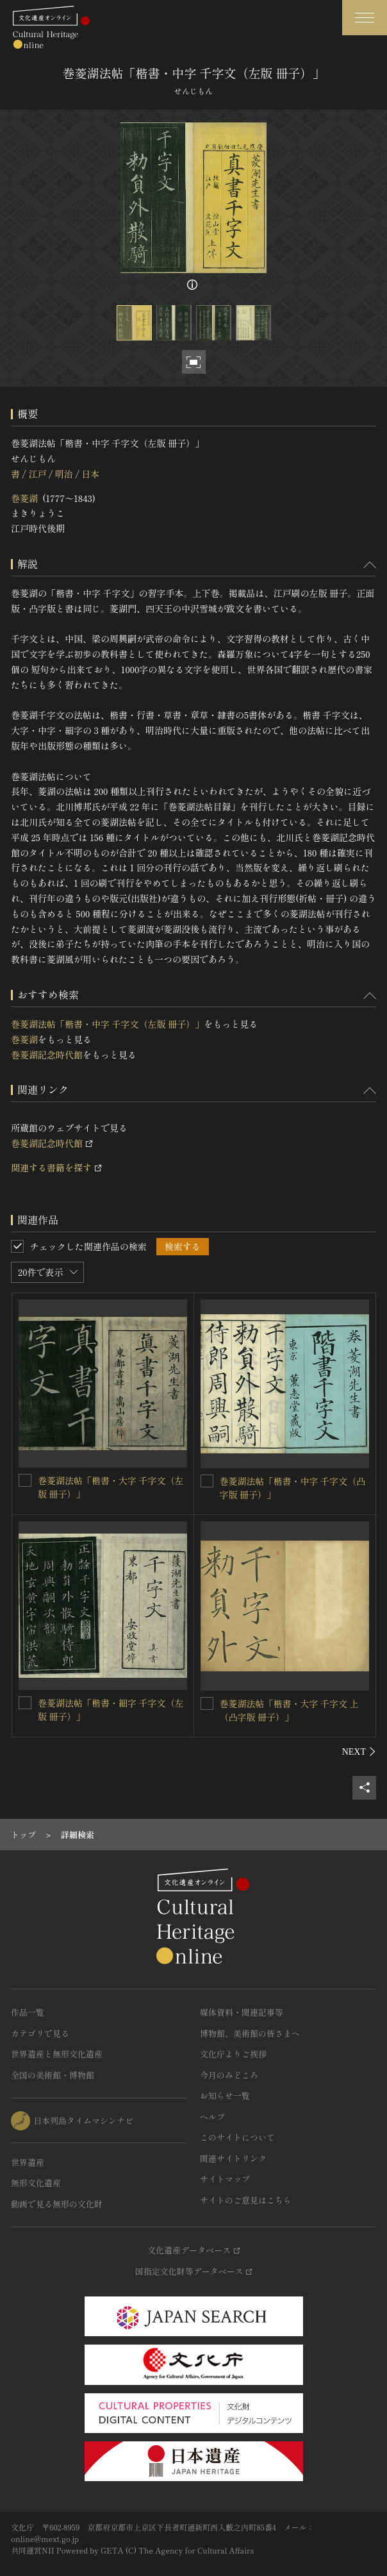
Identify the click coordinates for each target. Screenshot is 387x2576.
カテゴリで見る (40, 2033)
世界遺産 (27, 2162)
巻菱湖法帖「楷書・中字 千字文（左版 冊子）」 (107, 1023)
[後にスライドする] (359, 1751)
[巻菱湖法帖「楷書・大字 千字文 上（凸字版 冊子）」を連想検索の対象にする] (207, 1703)
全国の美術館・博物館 (52, 2075)
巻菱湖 (24, 498)
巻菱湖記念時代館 (47, 1054)
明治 (64, 473)
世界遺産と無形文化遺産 (57, 2054)
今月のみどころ (229, 2075)
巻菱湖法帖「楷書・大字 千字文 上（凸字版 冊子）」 (289, 1710)
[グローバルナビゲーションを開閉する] (364, 17)
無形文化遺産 (36, 2183)
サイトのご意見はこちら (246, 2200)
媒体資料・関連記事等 (241, 2012)
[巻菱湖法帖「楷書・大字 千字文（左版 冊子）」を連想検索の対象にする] (25, 1480)
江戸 (37, 473)
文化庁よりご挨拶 (233, 2054)
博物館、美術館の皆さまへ (250, 2033)
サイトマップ (225, 2179)
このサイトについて (237, 2137)
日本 (90, 473)
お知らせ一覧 (225, 2095)
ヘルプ (212, 2117)
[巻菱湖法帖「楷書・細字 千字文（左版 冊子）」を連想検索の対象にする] (25, 1702)
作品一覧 (27, 2012)
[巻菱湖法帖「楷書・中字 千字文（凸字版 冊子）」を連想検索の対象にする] (207, 1481)
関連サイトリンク (233, 2158)
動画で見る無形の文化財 (57, 2204)
